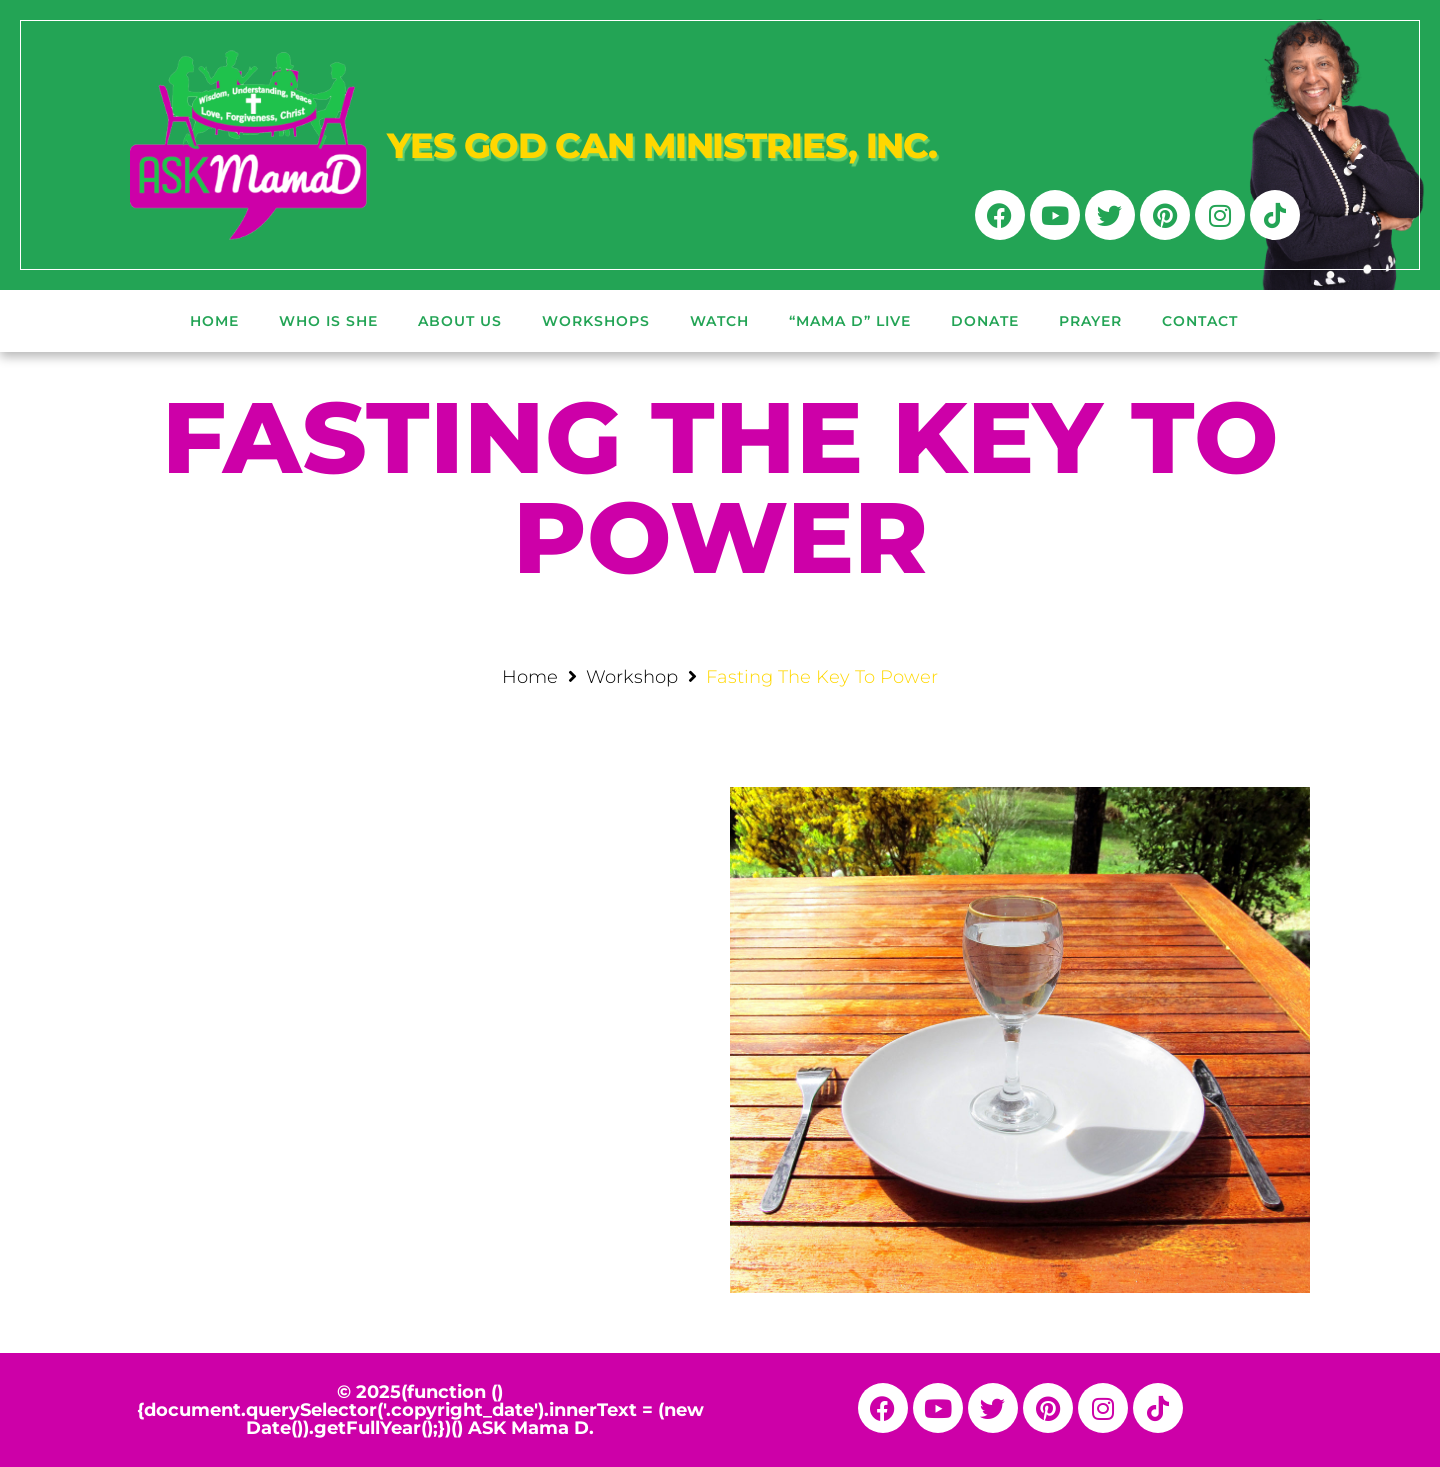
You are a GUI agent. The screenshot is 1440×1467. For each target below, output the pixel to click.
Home (530, 677)
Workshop (632, 677)
